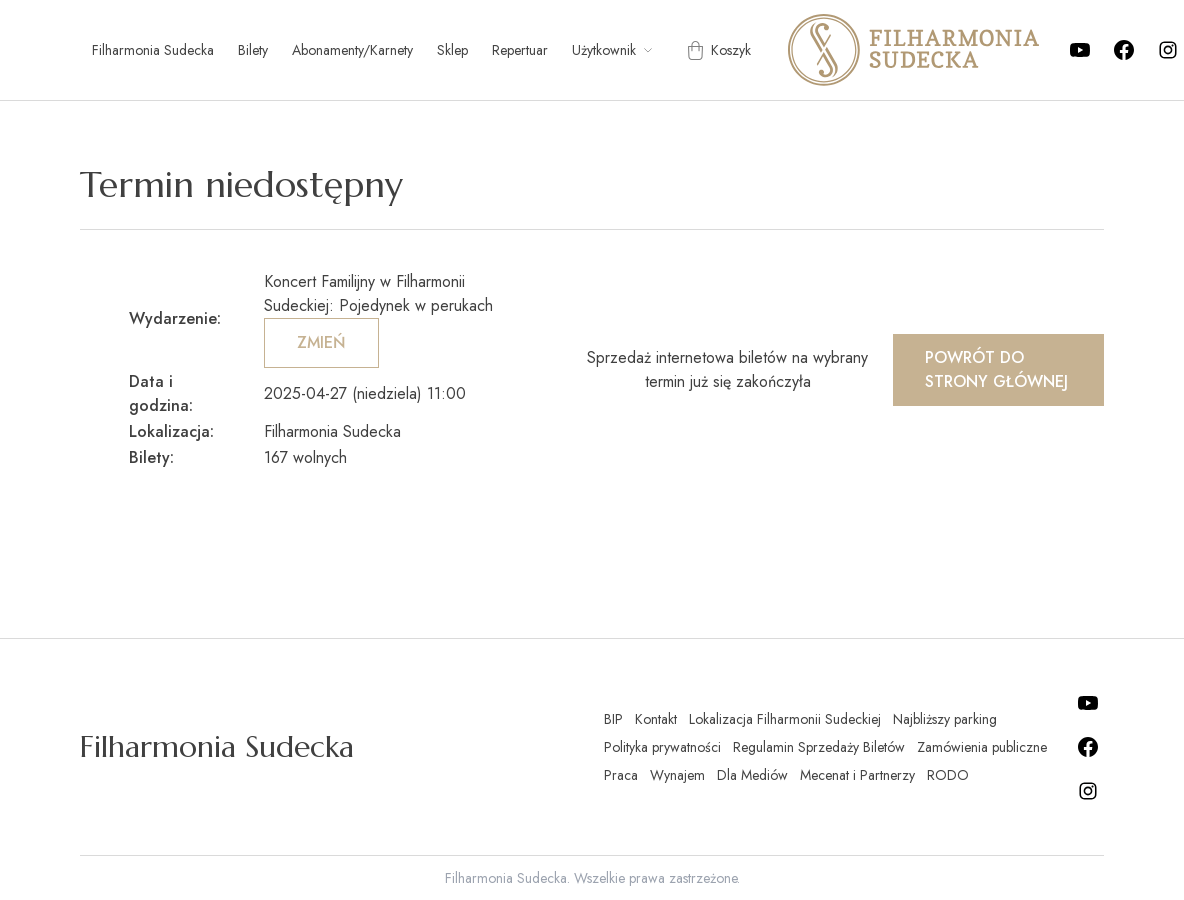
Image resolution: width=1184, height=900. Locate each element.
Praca (621, 775)
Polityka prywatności (662, 747)
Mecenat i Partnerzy (857, 775)
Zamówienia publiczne (982, 747)
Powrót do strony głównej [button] (996, 369)
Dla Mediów (752, 775)
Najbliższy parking (945, 719)
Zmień (321, 342)
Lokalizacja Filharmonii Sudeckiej (785, 719)
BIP (613, 719)
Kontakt (656, 719)
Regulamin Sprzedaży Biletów (819, 747)
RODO (948, 775)
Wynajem (677, 775)
